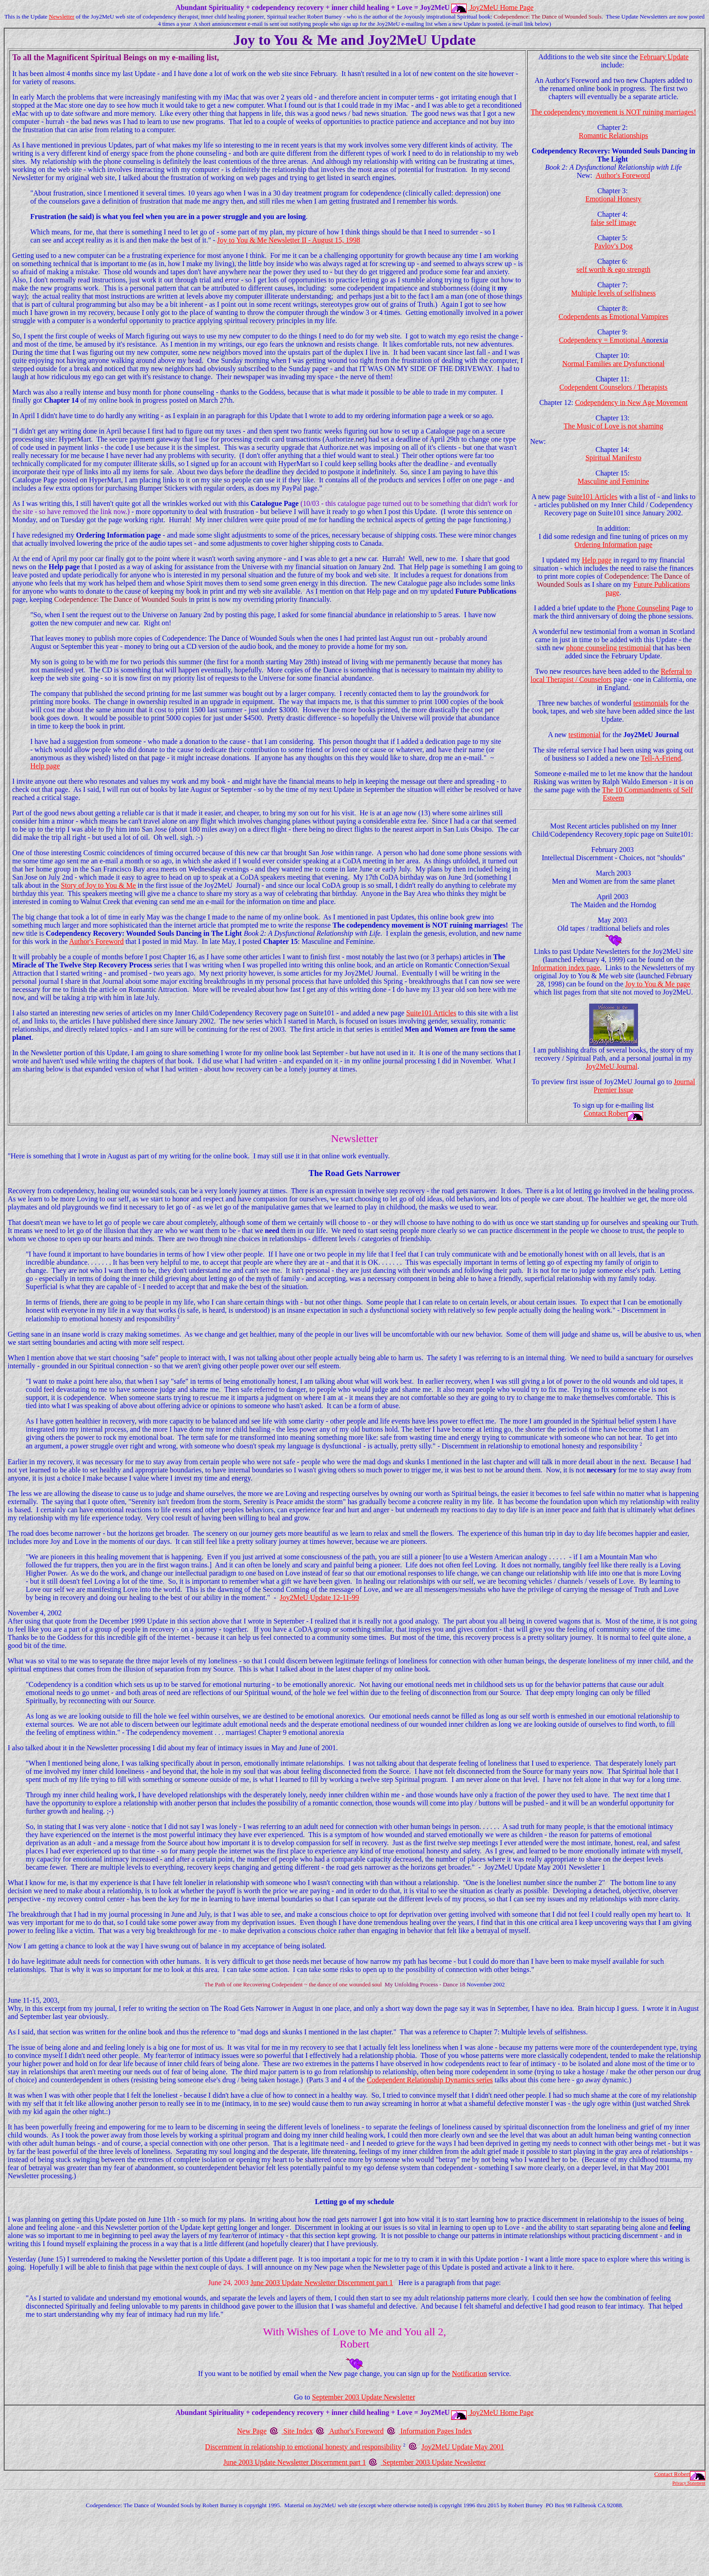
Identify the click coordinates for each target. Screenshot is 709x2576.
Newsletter (61, 16)
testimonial (584, 734)
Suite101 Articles (431, 1013)
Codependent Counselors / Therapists (613, 387)
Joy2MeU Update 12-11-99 (319, 1597)
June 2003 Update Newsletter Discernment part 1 (322, 2282)
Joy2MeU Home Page (502, 7)
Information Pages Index (436, 2431)
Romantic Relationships (613, 135)
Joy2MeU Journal (612, 1066)
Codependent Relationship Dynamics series (430, 2080)
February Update (664, 57)
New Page (251, 2431)
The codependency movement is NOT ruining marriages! (613, 112)
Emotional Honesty (614, 199)
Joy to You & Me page (657, 984)
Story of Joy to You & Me (98, 885)
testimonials (650, 703)
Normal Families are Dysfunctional (613, 363)
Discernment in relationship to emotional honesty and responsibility (303, 2447)
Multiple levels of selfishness (613, 293)
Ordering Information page (613, 544)
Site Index (298, 2431)
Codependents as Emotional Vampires (613, 316)
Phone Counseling (643, 608)
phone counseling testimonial (608, 648)
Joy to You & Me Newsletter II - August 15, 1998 (288, 240)
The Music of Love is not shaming (613, 426)
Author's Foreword (96, 941)
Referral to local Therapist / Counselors (611, 675)
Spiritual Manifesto (614, 458)
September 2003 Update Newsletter (363, 2397)
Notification (469, 2373)
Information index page (566, 967)
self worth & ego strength (614, 269)
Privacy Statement (688, 2483)
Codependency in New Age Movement (631, 402)
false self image (613, 222)
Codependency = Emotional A (613, 340)
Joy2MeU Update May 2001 (462, 2447)
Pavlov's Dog (613, 246)
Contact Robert (606, 1113)
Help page (45, 766)
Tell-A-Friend (661, 758)
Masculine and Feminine (613, 481)
